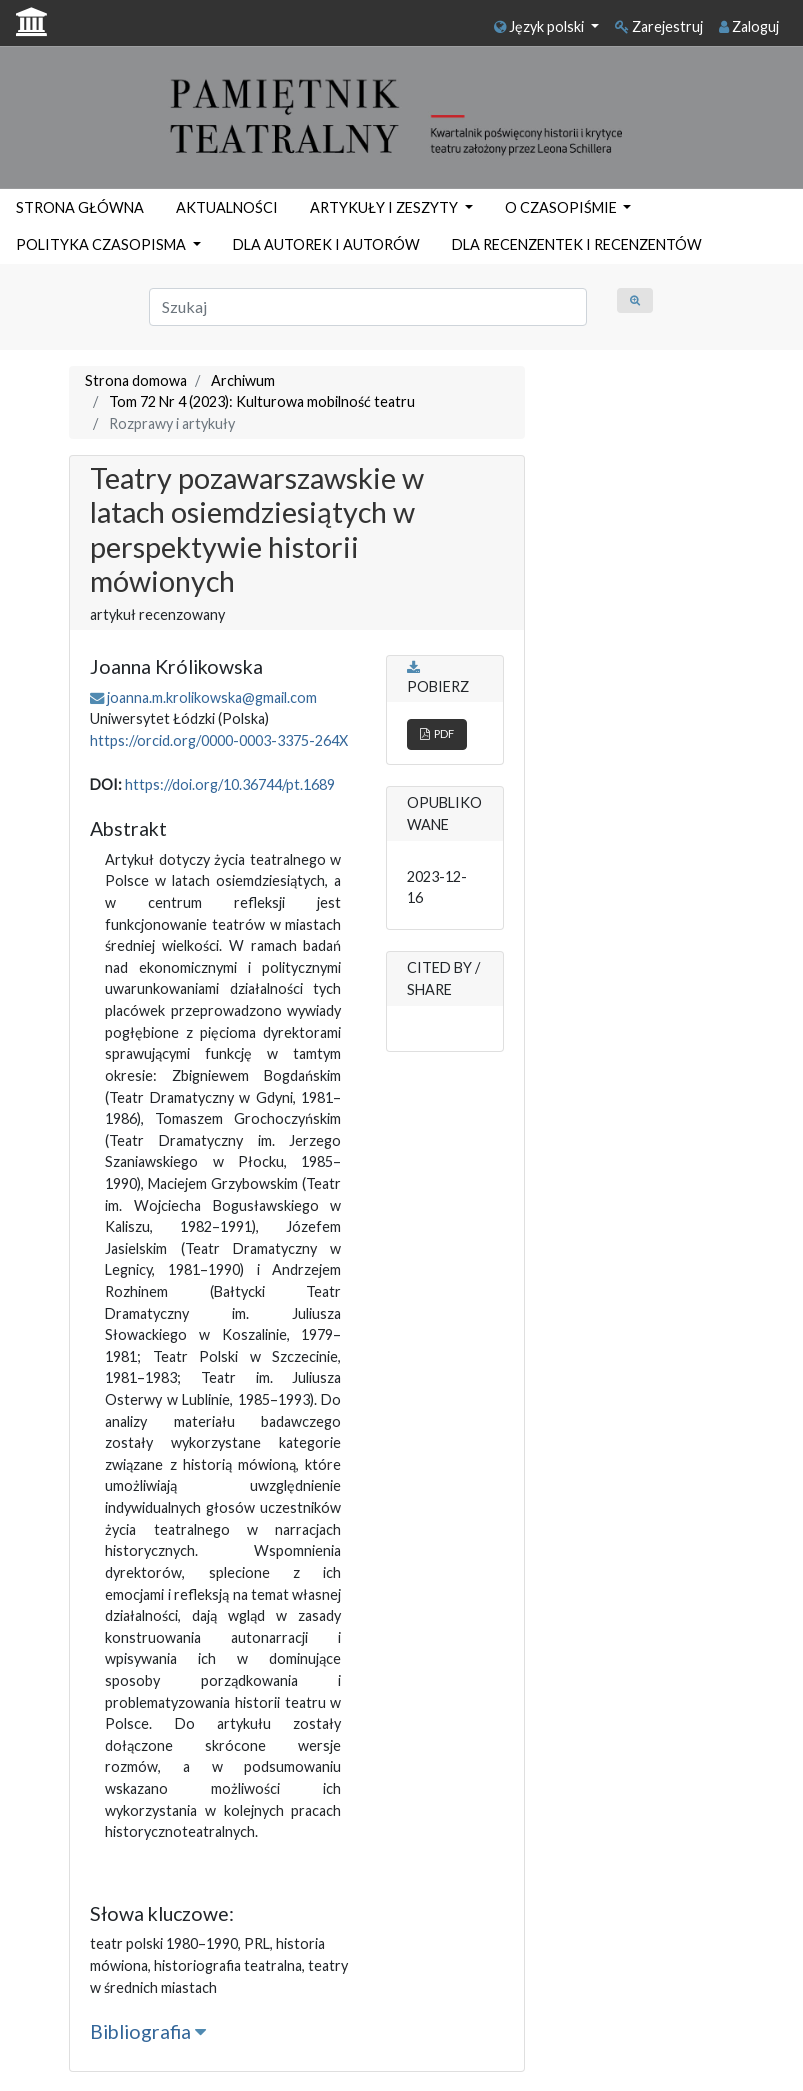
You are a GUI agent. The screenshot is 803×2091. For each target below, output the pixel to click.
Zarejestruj (659, 26)
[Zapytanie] (368, 307)
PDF (437, 733)
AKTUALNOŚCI (227, 207)
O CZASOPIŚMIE (562, 207)
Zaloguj (749, 26)
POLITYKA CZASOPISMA (102, 244)
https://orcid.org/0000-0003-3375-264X (219, 740)
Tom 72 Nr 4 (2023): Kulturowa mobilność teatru (262, 401)
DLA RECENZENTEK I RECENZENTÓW (577, 244)
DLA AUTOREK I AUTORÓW (326, 244)
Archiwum (243, 380)
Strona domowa (136, 380)
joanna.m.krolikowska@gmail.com (212, 697)
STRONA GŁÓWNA (80, 207)
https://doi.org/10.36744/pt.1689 (230, 784)
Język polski (540, 26)
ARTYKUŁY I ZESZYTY (385, 207)
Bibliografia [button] (148, 2031)
